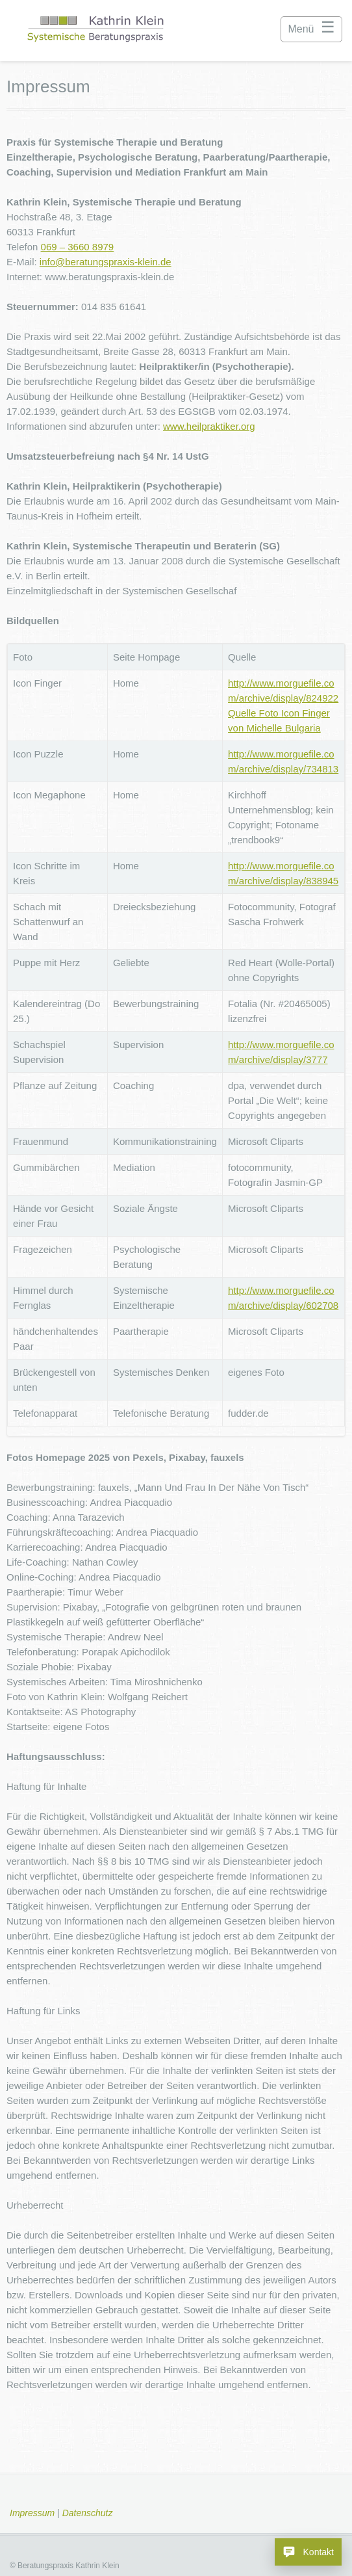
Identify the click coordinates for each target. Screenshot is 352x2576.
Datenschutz (87, 2513)
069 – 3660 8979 (77, 246)
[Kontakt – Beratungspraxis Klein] (308, 2552)
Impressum (32, 2513)
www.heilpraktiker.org (209, 426)
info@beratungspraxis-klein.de (105, 261)
